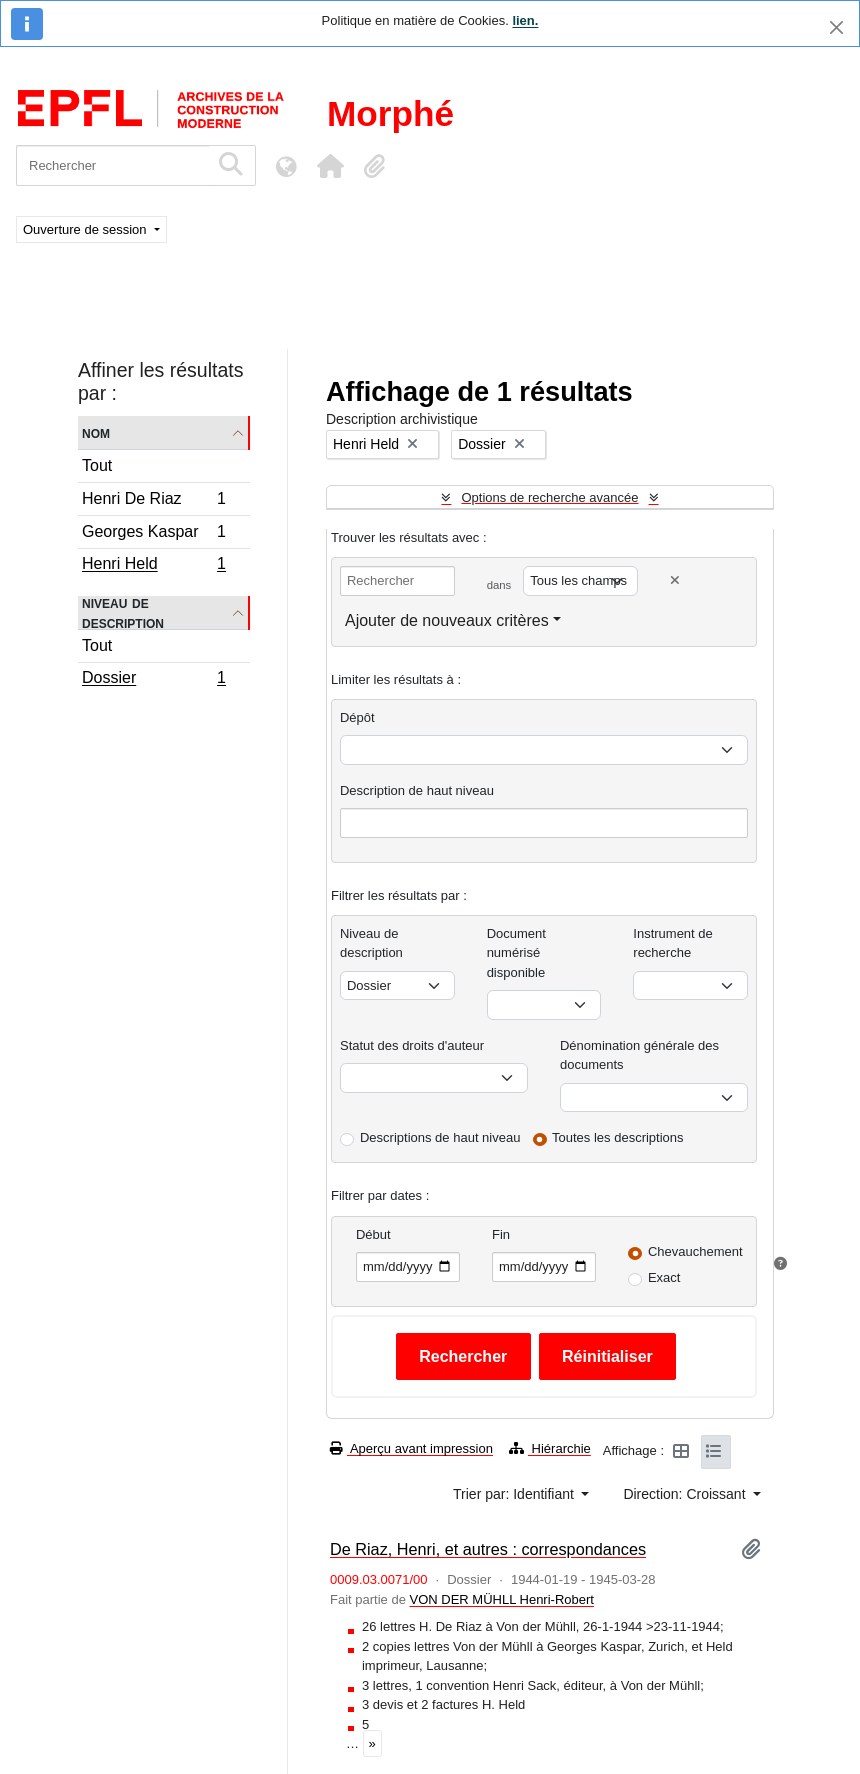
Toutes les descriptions (618, 1137)
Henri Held (153, 566)
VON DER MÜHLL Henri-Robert (501, 1599)
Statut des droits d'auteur (412, 1045)
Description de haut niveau (417, 790)
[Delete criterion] (675, 580)
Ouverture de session (86, 229)
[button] (330, 166)
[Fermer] (836, 27)
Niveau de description (123, 613)
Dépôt (357, 717)
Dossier (153, 680)
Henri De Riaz (153, 501)
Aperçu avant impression (411, 1448)
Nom (96, 432)
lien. (525, 20)
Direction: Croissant (686, 1494)
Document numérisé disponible (516, 953)
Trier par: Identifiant (515, 1494)
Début (373, 1234)
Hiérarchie (550, 1448)
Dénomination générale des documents (639, 1055)
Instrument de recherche (673, 943)
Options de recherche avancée (549, 497)
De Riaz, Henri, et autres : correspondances (488, 1549)
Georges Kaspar (153, 534)
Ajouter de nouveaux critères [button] (447, 620)
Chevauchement (695, 1251)
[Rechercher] (112, 165)
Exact (664, 1277)
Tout (97, 465)
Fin (501, 1234)
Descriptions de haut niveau (440, 1137)
